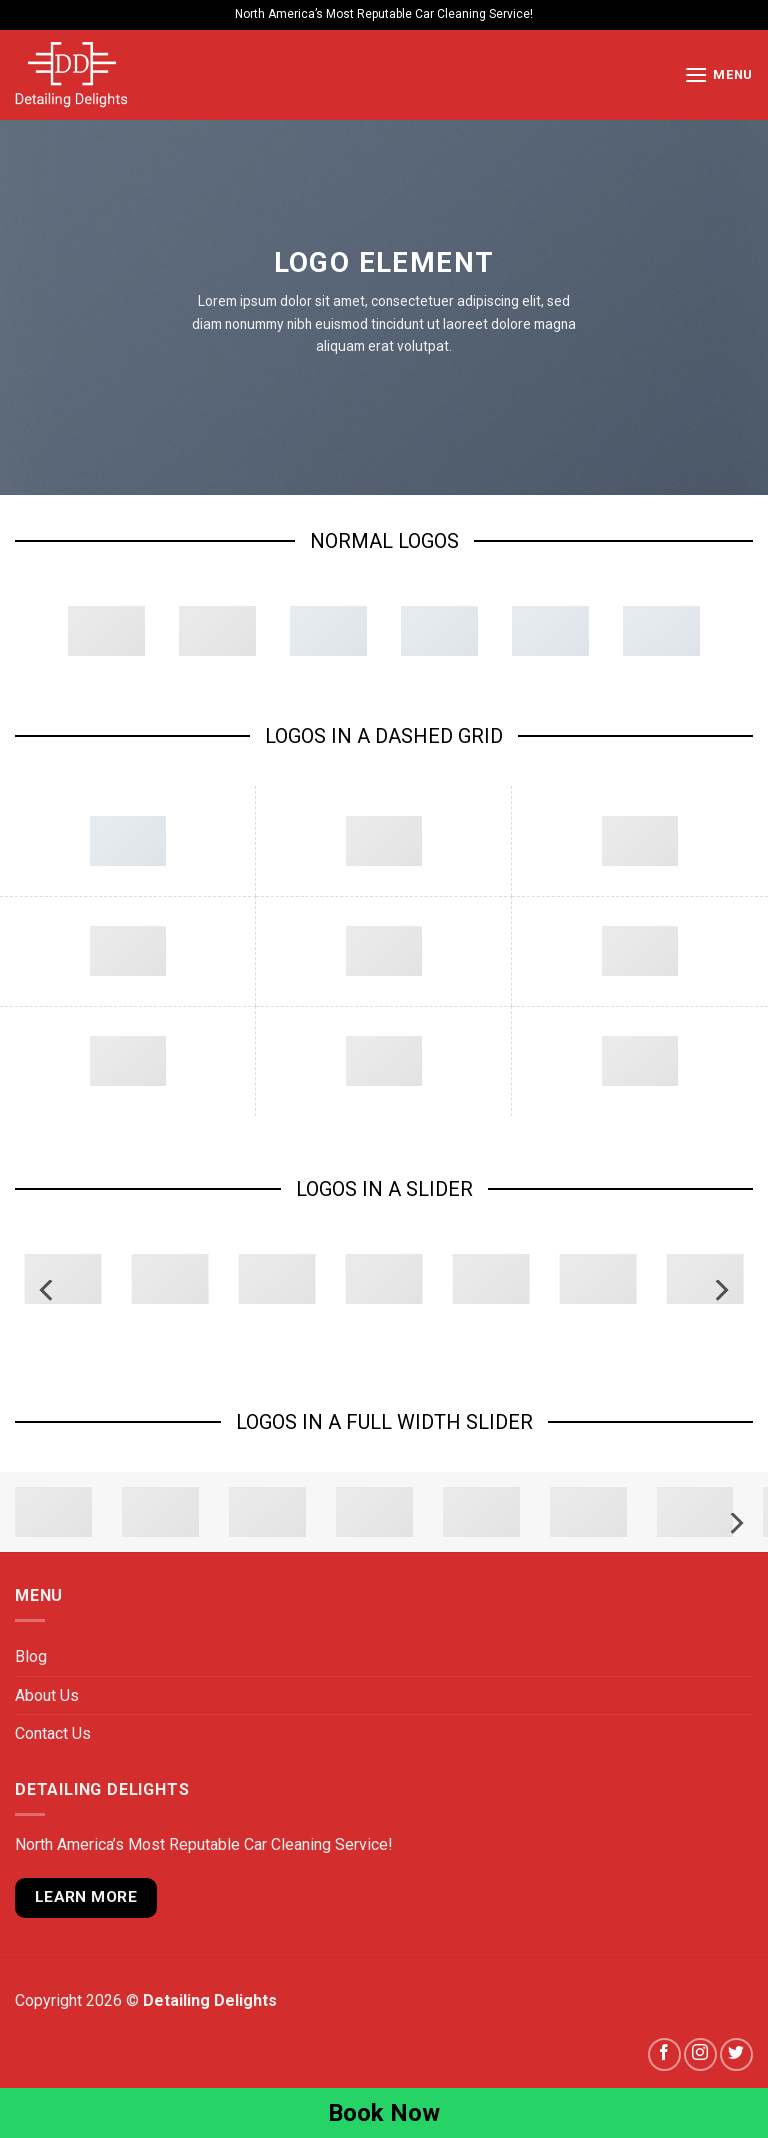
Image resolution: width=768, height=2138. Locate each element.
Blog (31, 1656)
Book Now (384, 2113)
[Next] (720, 1290)
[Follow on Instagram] (700, 2054)
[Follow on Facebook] (664, 2054)
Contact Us (53, 1733)
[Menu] (718, 74)
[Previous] (48, 1290)
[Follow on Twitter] (736, 2054)
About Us (47, 1695)
